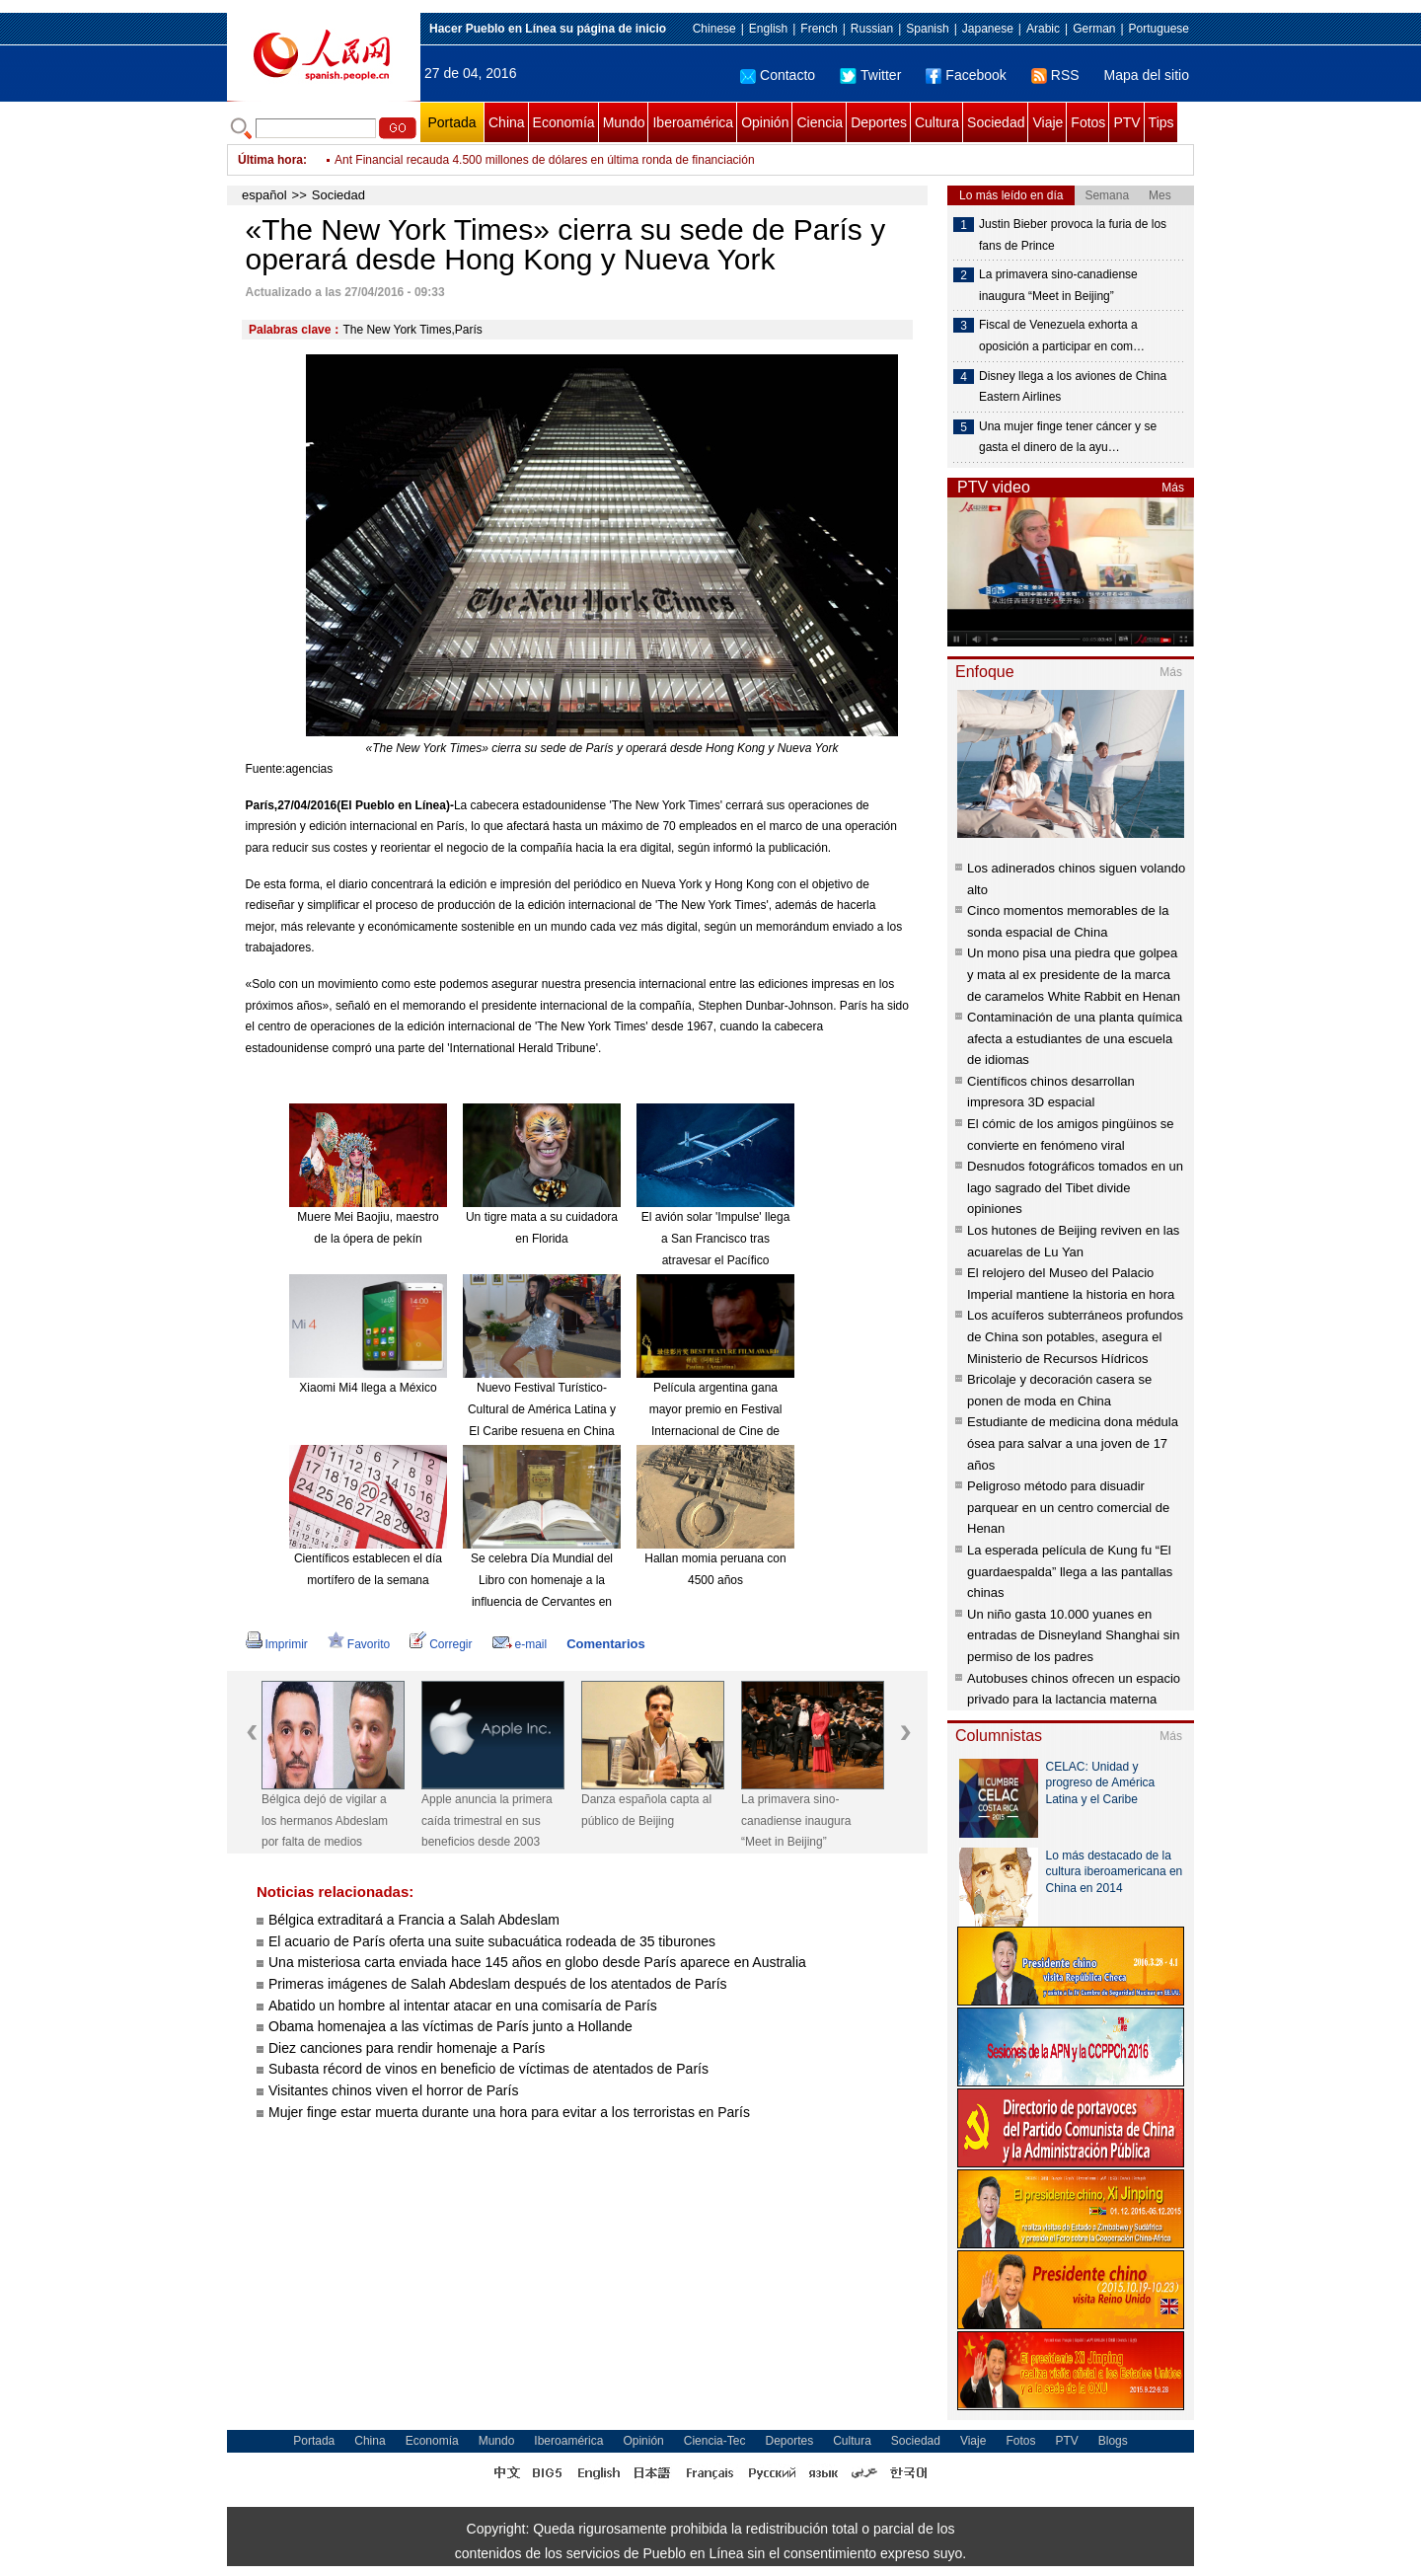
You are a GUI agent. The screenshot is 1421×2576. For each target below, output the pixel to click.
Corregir (441, 1644)
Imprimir (277, 1644)
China (506, 122)
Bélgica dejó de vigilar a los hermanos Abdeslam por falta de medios (325, 1820)
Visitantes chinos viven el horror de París (393, 2090)
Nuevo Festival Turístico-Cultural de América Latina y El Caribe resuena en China (542, 1409)
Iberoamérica (692, 122)
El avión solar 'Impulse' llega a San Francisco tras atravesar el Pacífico (715, 1238)
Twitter (870, 75)
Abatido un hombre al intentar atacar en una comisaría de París (462, 2005)
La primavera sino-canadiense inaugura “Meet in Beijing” (796, 1820)
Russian (872, 29)
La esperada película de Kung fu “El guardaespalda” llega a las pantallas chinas (1069, 1571)
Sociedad (995, 122)
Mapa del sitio (1146, 75)
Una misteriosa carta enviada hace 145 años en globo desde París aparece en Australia (537, 1962)
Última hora (270, 160)
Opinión (764, 122)
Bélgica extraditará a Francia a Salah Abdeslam (414, 1920)
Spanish (927, 29)
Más (1172, 487)
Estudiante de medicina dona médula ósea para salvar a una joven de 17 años (1072, 1443)
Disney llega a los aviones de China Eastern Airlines (1072, 387)
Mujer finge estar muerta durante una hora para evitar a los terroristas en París (509, 2112)
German (1094, 29)
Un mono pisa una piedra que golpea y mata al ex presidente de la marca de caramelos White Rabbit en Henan (1073, 974)
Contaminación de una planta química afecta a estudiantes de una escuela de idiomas (1074, 1038)
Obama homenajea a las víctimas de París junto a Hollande (450, 2026)
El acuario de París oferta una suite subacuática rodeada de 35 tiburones (491, 1941)
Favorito (359, 1644)
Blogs (1113, 2441)
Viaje (1047, 122)
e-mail (520, 1644)
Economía (564, 122)
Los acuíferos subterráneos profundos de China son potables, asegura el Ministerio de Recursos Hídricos (1075, 1336)
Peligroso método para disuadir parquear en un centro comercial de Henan (1068, 1507)
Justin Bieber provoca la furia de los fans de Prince (1072, 235)
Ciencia (819, 122)
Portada (451, 122)
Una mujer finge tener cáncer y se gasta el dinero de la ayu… (1068, 437)
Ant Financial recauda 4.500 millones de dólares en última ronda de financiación (545, 160)
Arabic (1043, 29)
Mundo (624, 122)
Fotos (1088, 122)
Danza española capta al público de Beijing (646, 1810)
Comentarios (605, 1643)
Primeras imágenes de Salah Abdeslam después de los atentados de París (497, 1984)
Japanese (987, 29)
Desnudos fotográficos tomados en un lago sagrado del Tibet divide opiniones (1075, 1187)
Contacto (777, 75)
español (264, 195)
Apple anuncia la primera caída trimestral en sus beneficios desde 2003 (487, 1820)
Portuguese (1159, 29)
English (768, 29)
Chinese (714, 29)
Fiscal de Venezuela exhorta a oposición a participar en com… (1062, 335)
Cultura (937, 122)
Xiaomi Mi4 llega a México (367, 1388)
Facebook (966, 75)
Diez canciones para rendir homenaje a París (406, 2048)
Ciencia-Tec (715, 2441)
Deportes (879, 122)
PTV (1126, 122)
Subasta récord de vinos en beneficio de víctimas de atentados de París (488, 2069)
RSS (1055, 75)
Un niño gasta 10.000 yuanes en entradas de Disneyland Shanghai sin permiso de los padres (1073, 1635)
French (818, 29)
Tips (1161, 122)
